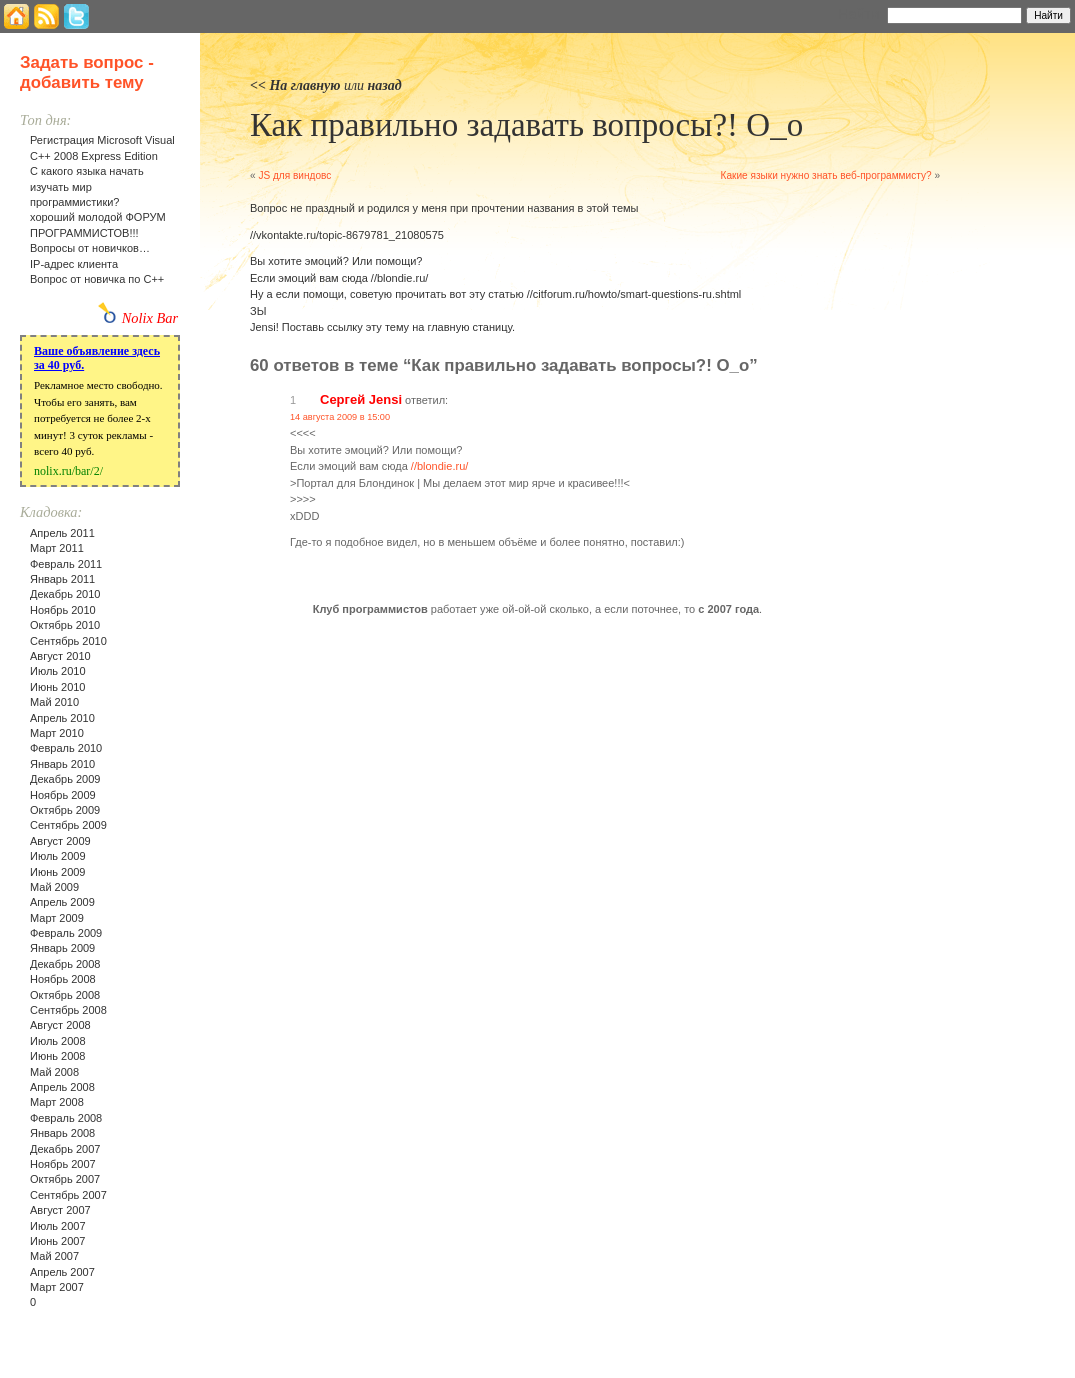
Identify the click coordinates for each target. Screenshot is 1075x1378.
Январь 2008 (62, 1133)
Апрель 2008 (62, 1087)
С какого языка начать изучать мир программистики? (87, 186)
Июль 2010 (58, 671)
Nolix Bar (150, 318)
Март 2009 (57, 918)
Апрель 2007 (62, 1272)
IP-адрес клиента (74, 264)
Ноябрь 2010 (63, 610)
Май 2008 (54, 1072)
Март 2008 (57, 1102)
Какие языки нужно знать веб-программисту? (826, 175)
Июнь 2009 (58, 872)
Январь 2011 (62, 579)
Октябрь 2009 (65, 810)
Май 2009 (54, 887)
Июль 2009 (58, 856)
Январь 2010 (62, 764)
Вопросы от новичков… (90, 248)
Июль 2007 (58, 1226)
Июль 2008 (58, 1041)
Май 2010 (54, 702)
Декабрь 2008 (65, 964)
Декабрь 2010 (65, 594)
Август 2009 (60, 841)
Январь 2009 (62, 948)
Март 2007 (57, 1287)
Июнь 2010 (58, 687)
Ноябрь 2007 (63, 1164)
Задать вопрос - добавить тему (87, 72)
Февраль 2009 (66, 933)
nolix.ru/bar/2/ (68, 471)
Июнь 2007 (58, 1241)
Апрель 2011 (62, 533)
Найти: (860, 14)
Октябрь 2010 (65, 625)
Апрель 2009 (62, 902)
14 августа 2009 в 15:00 (340, 417)
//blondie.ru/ (439, 466)
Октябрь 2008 (65, 995)
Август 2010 (60, 656)
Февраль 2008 (66, 1118)
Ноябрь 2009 (63, 795)
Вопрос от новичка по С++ (97, 279)
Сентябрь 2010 (68, 641)
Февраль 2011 (66, 564)
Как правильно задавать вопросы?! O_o (526, 125)
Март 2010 (57, 733)
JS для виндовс (294, 175)
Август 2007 (60, 1210)
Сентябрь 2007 (68, 1195)
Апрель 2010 (62, 718)
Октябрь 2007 (65, 1179)
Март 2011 (57, 548)
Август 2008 (60, 1025)
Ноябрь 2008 (63, 979)
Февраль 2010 (66, 748)
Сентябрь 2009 (68, 825)
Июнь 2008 (58, 1056)
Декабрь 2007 (65, 1149)
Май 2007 (54, 1256)
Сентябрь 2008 (68, 1010)
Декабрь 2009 (65, 779)
